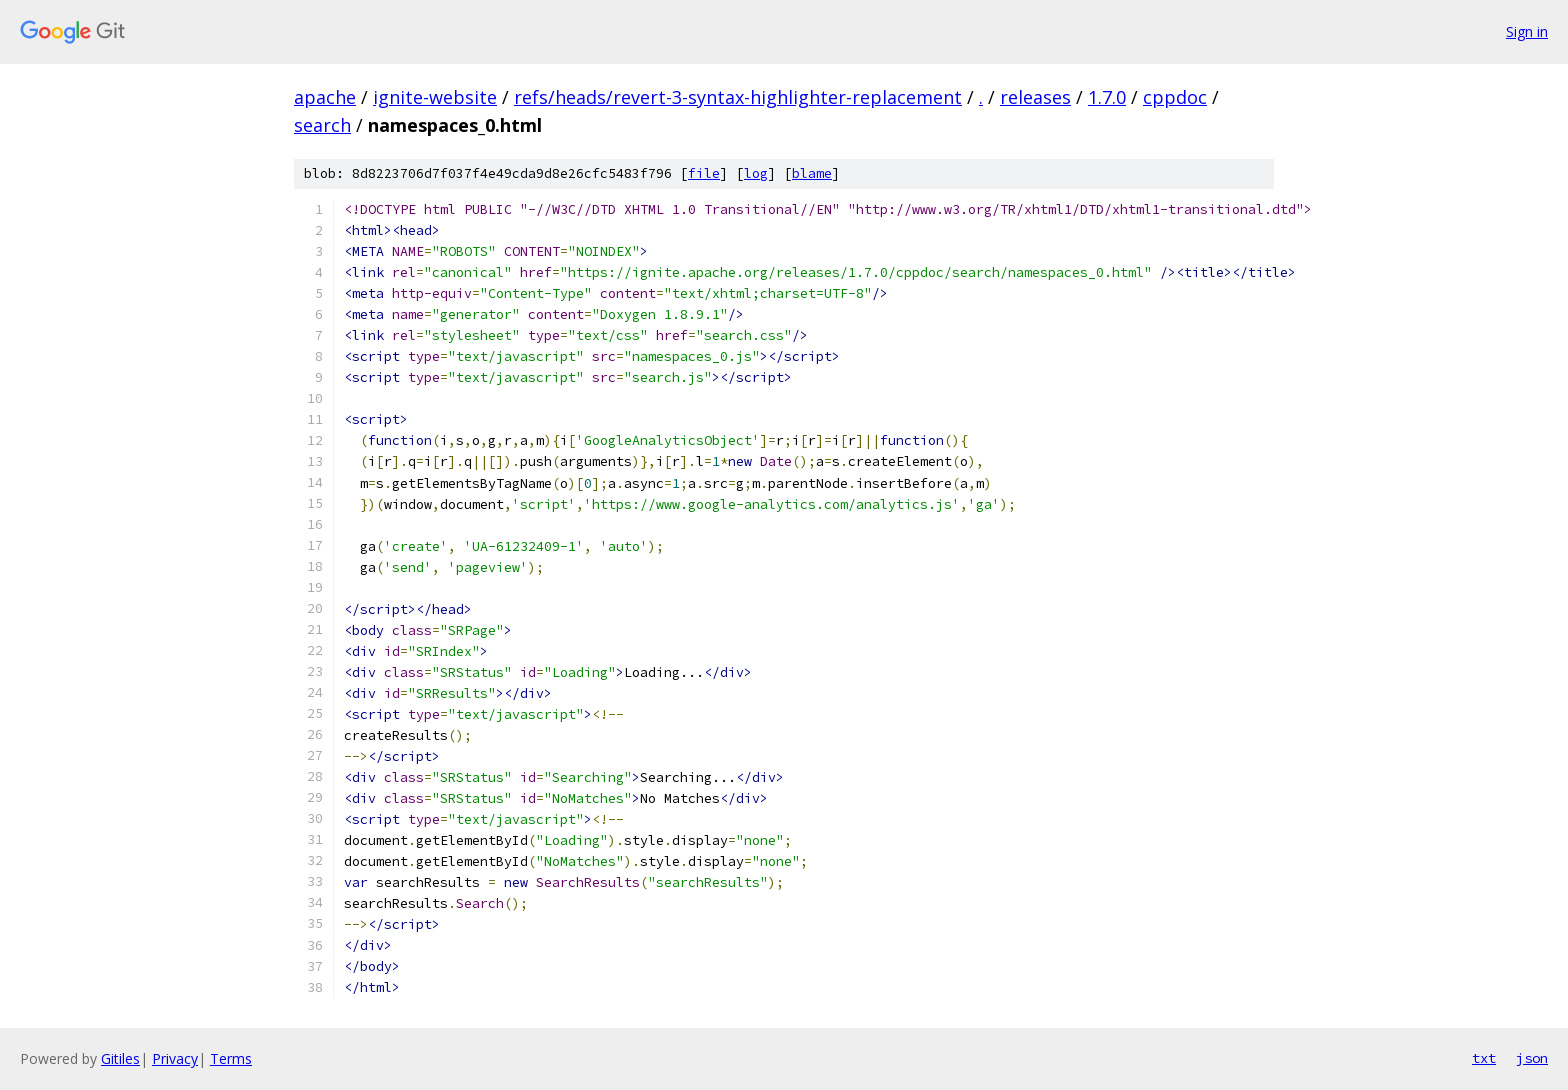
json (1532, 1058)
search (322, 125)
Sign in (1527, 31)
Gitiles (120, 1058)
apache (325, 97)
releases (1035, 97)
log (756, 173)
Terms (231, 1058)
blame (812, 173)
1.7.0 (1107, 97)
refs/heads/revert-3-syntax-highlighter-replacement (738, 97)
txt (1484, 1058)
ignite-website (435, 97)
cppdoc (1175, 97)
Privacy (175, 1058)
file (704, 173)
